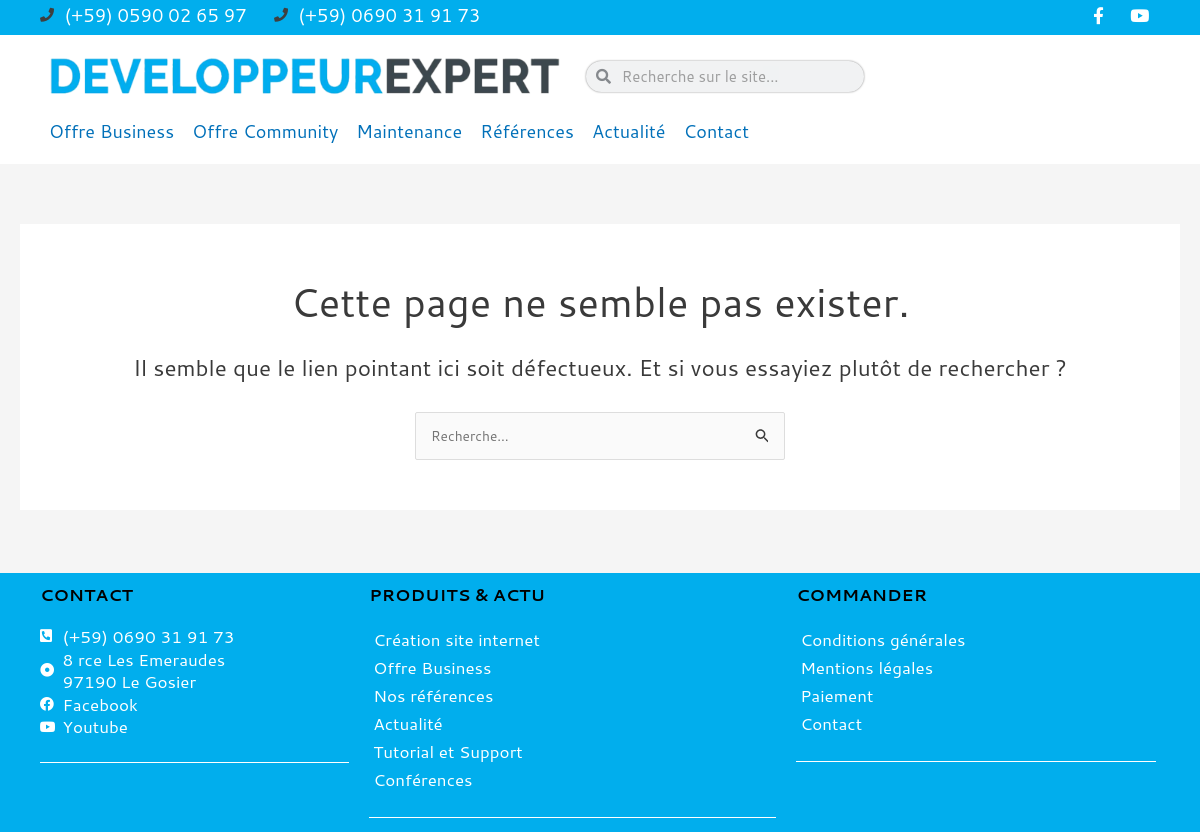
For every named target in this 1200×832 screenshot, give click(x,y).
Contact (717, 131)
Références (527, 131)
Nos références (433, 695)
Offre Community (265, 131)
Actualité (629, 131)
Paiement (836, 695)
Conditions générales (882, 639)
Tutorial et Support (447, 751)
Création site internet (456, 639)
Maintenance (409, 131)
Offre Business (111, 131)
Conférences (422, 779)
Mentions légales (866, 667)
